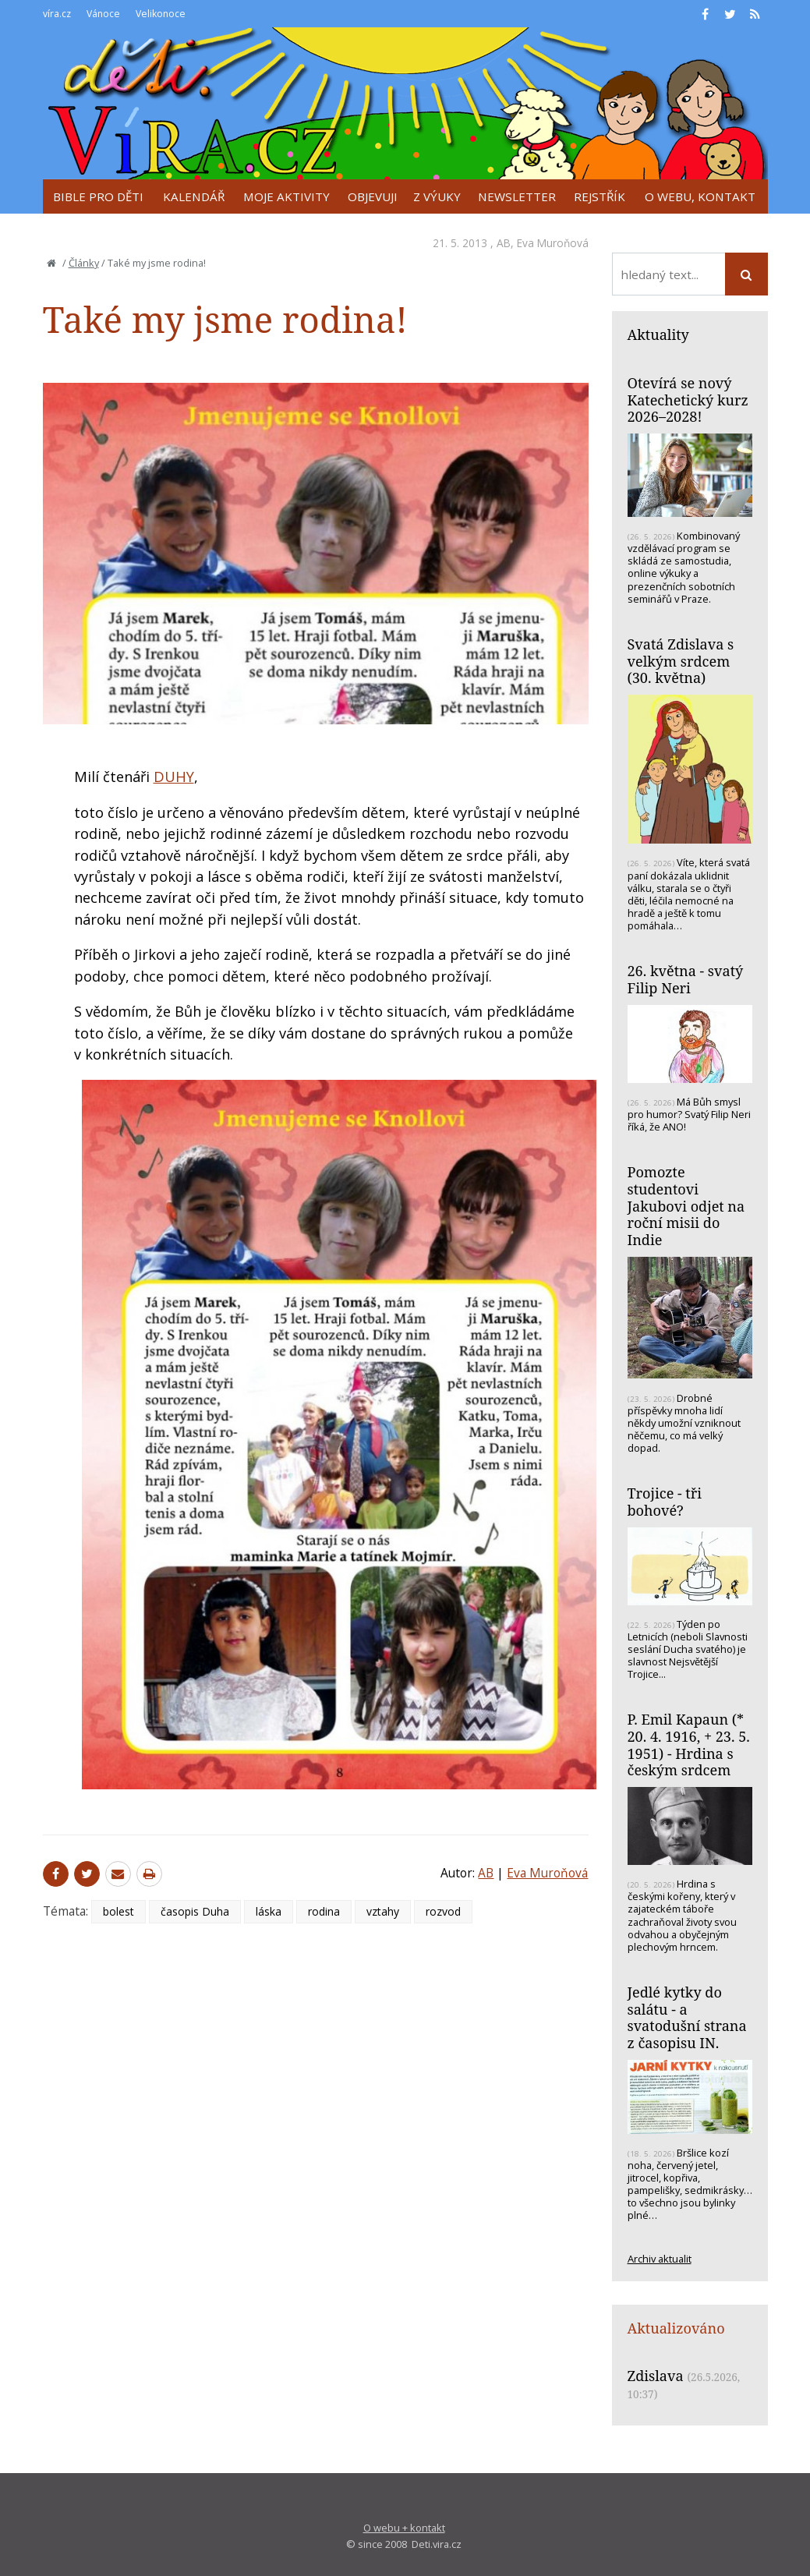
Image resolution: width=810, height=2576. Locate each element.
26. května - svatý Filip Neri (686, 979)
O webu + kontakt (404, 2528)
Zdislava (656, 2375)
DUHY (174, 776)
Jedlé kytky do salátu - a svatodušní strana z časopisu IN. (687, 2017)
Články (84, 263)
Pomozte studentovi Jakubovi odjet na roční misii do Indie (686, 1205)
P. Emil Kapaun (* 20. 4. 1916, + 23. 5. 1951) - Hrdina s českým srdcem (689, 1744)
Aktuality (658, 334)
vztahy (382, 1911)
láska (268, 1911)
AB (504, 242)
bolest (118, 1911)
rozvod (443, 1911)
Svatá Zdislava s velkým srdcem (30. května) (681, 661)
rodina (324, 1911)
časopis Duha (195, 1911)
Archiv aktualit (660, 2259)
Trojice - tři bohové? (665, 1502)
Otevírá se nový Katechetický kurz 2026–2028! (688, 399)
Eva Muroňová (553, 242)
